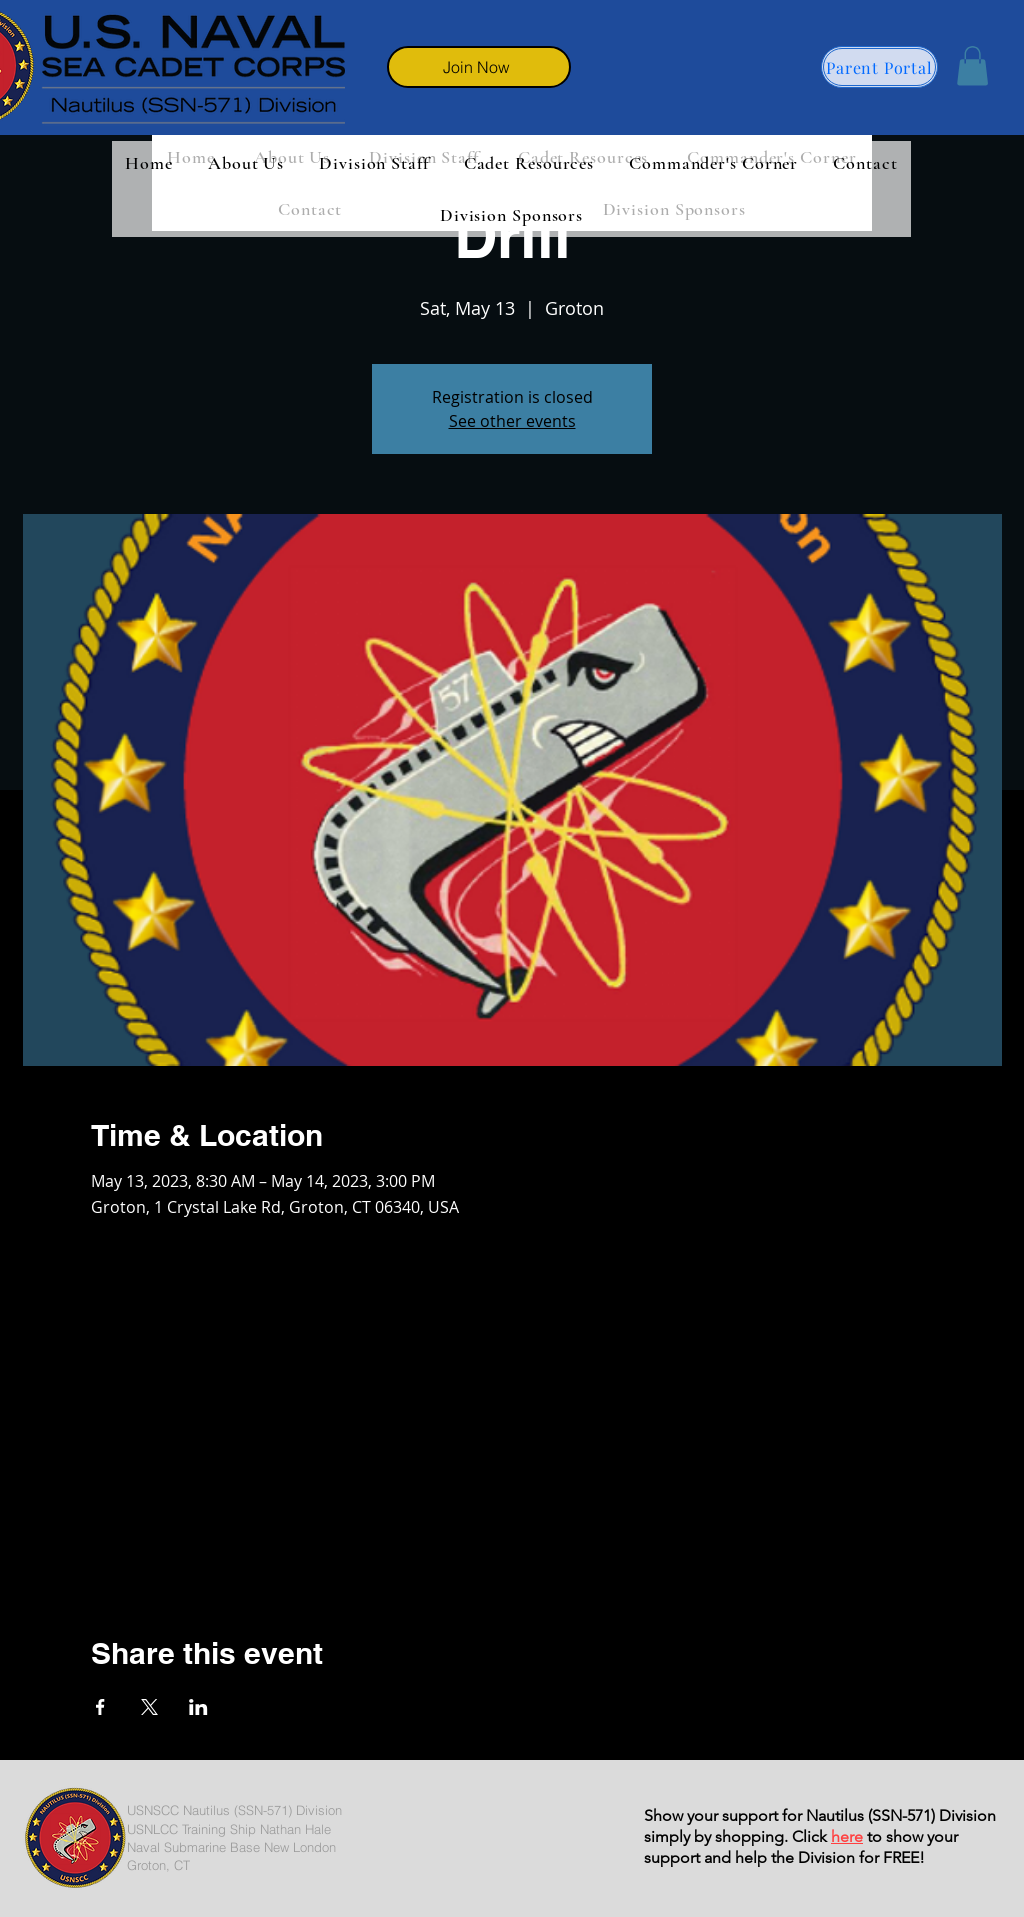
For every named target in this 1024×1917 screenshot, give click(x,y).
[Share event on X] (149, 1707)
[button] (972, 65)
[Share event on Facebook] (100, 1707)
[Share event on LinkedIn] (198, 1707)
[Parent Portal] (879, 67)
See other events (512, 421)
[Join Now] (479, 67)
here (847, 1836)
